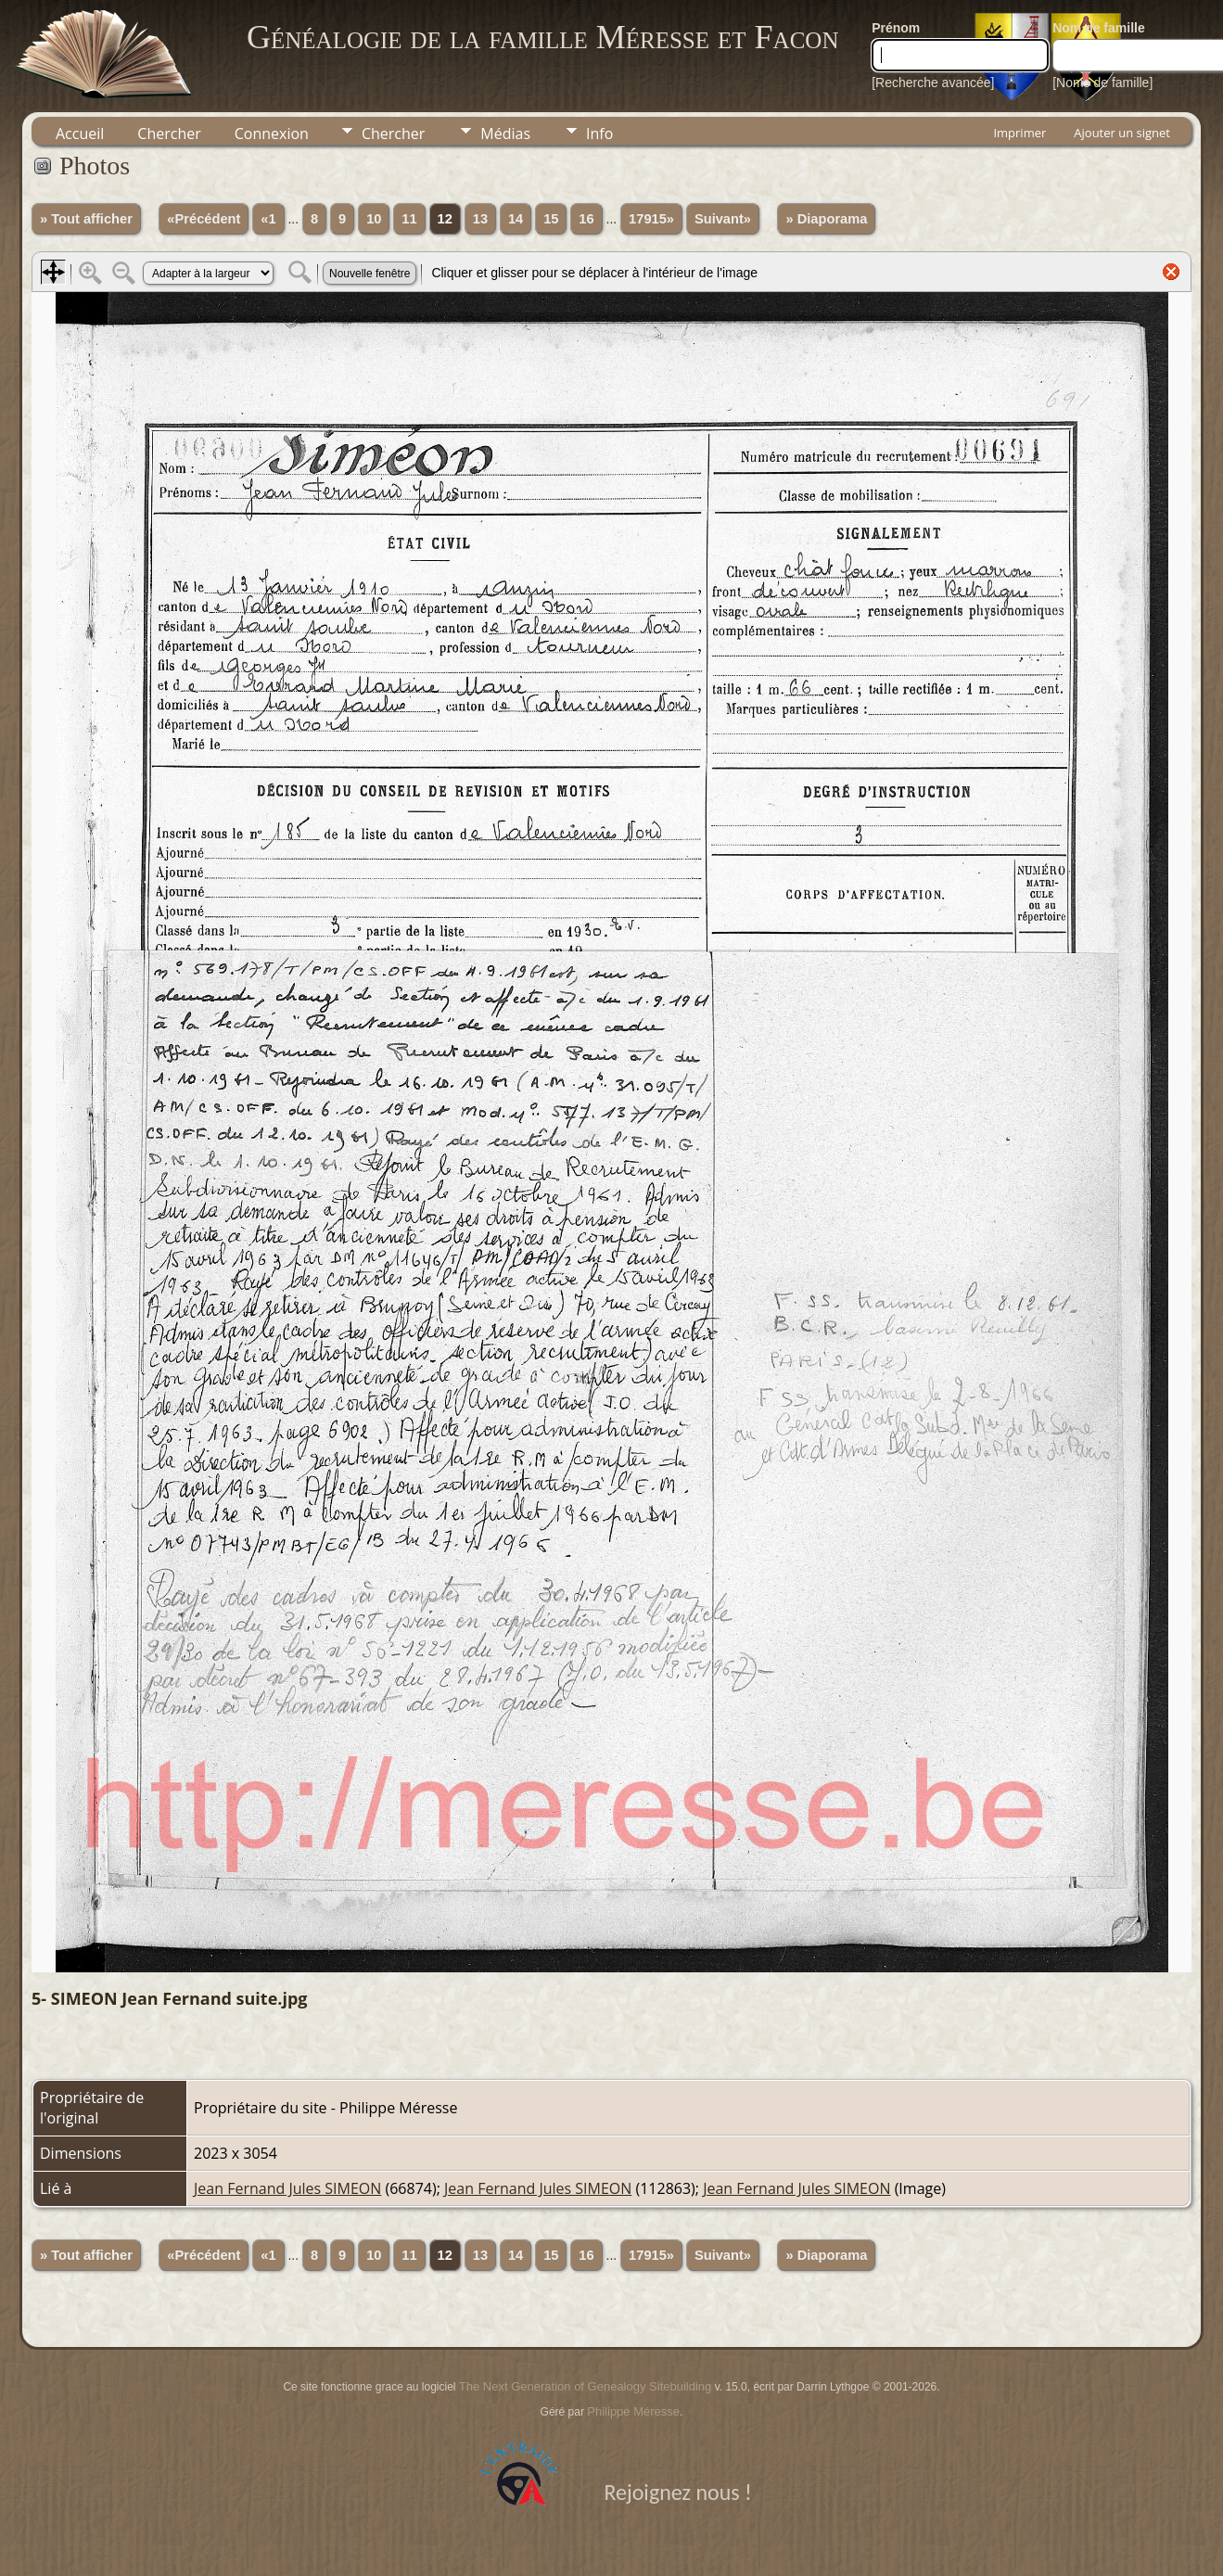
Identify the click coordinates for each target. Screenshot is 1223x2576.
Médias (505, 133)
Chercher (168, 133)
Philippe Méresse (633, 2411)
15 (550, 218)
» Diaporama (826, 218)
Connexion (272, 133)
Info (599, 133)
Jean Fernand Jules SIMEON (287, 2188)
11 (408, 218)
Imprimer (1019, 132)
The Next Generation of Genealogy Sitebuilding (585, 2386)
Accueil (80, 133)
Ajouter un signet (1122, 132)
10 (373, 218)
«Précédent (203, 218)
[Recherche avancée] (933, 82)
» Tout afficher (86, 218)
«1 (268, 218)
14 (515, 218)
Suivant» (722, 218)
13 (480, 218)
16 (586, 218)
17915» (651, 218)
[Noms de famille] (1102, 82)
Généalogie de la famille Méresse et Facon (542, 37)
